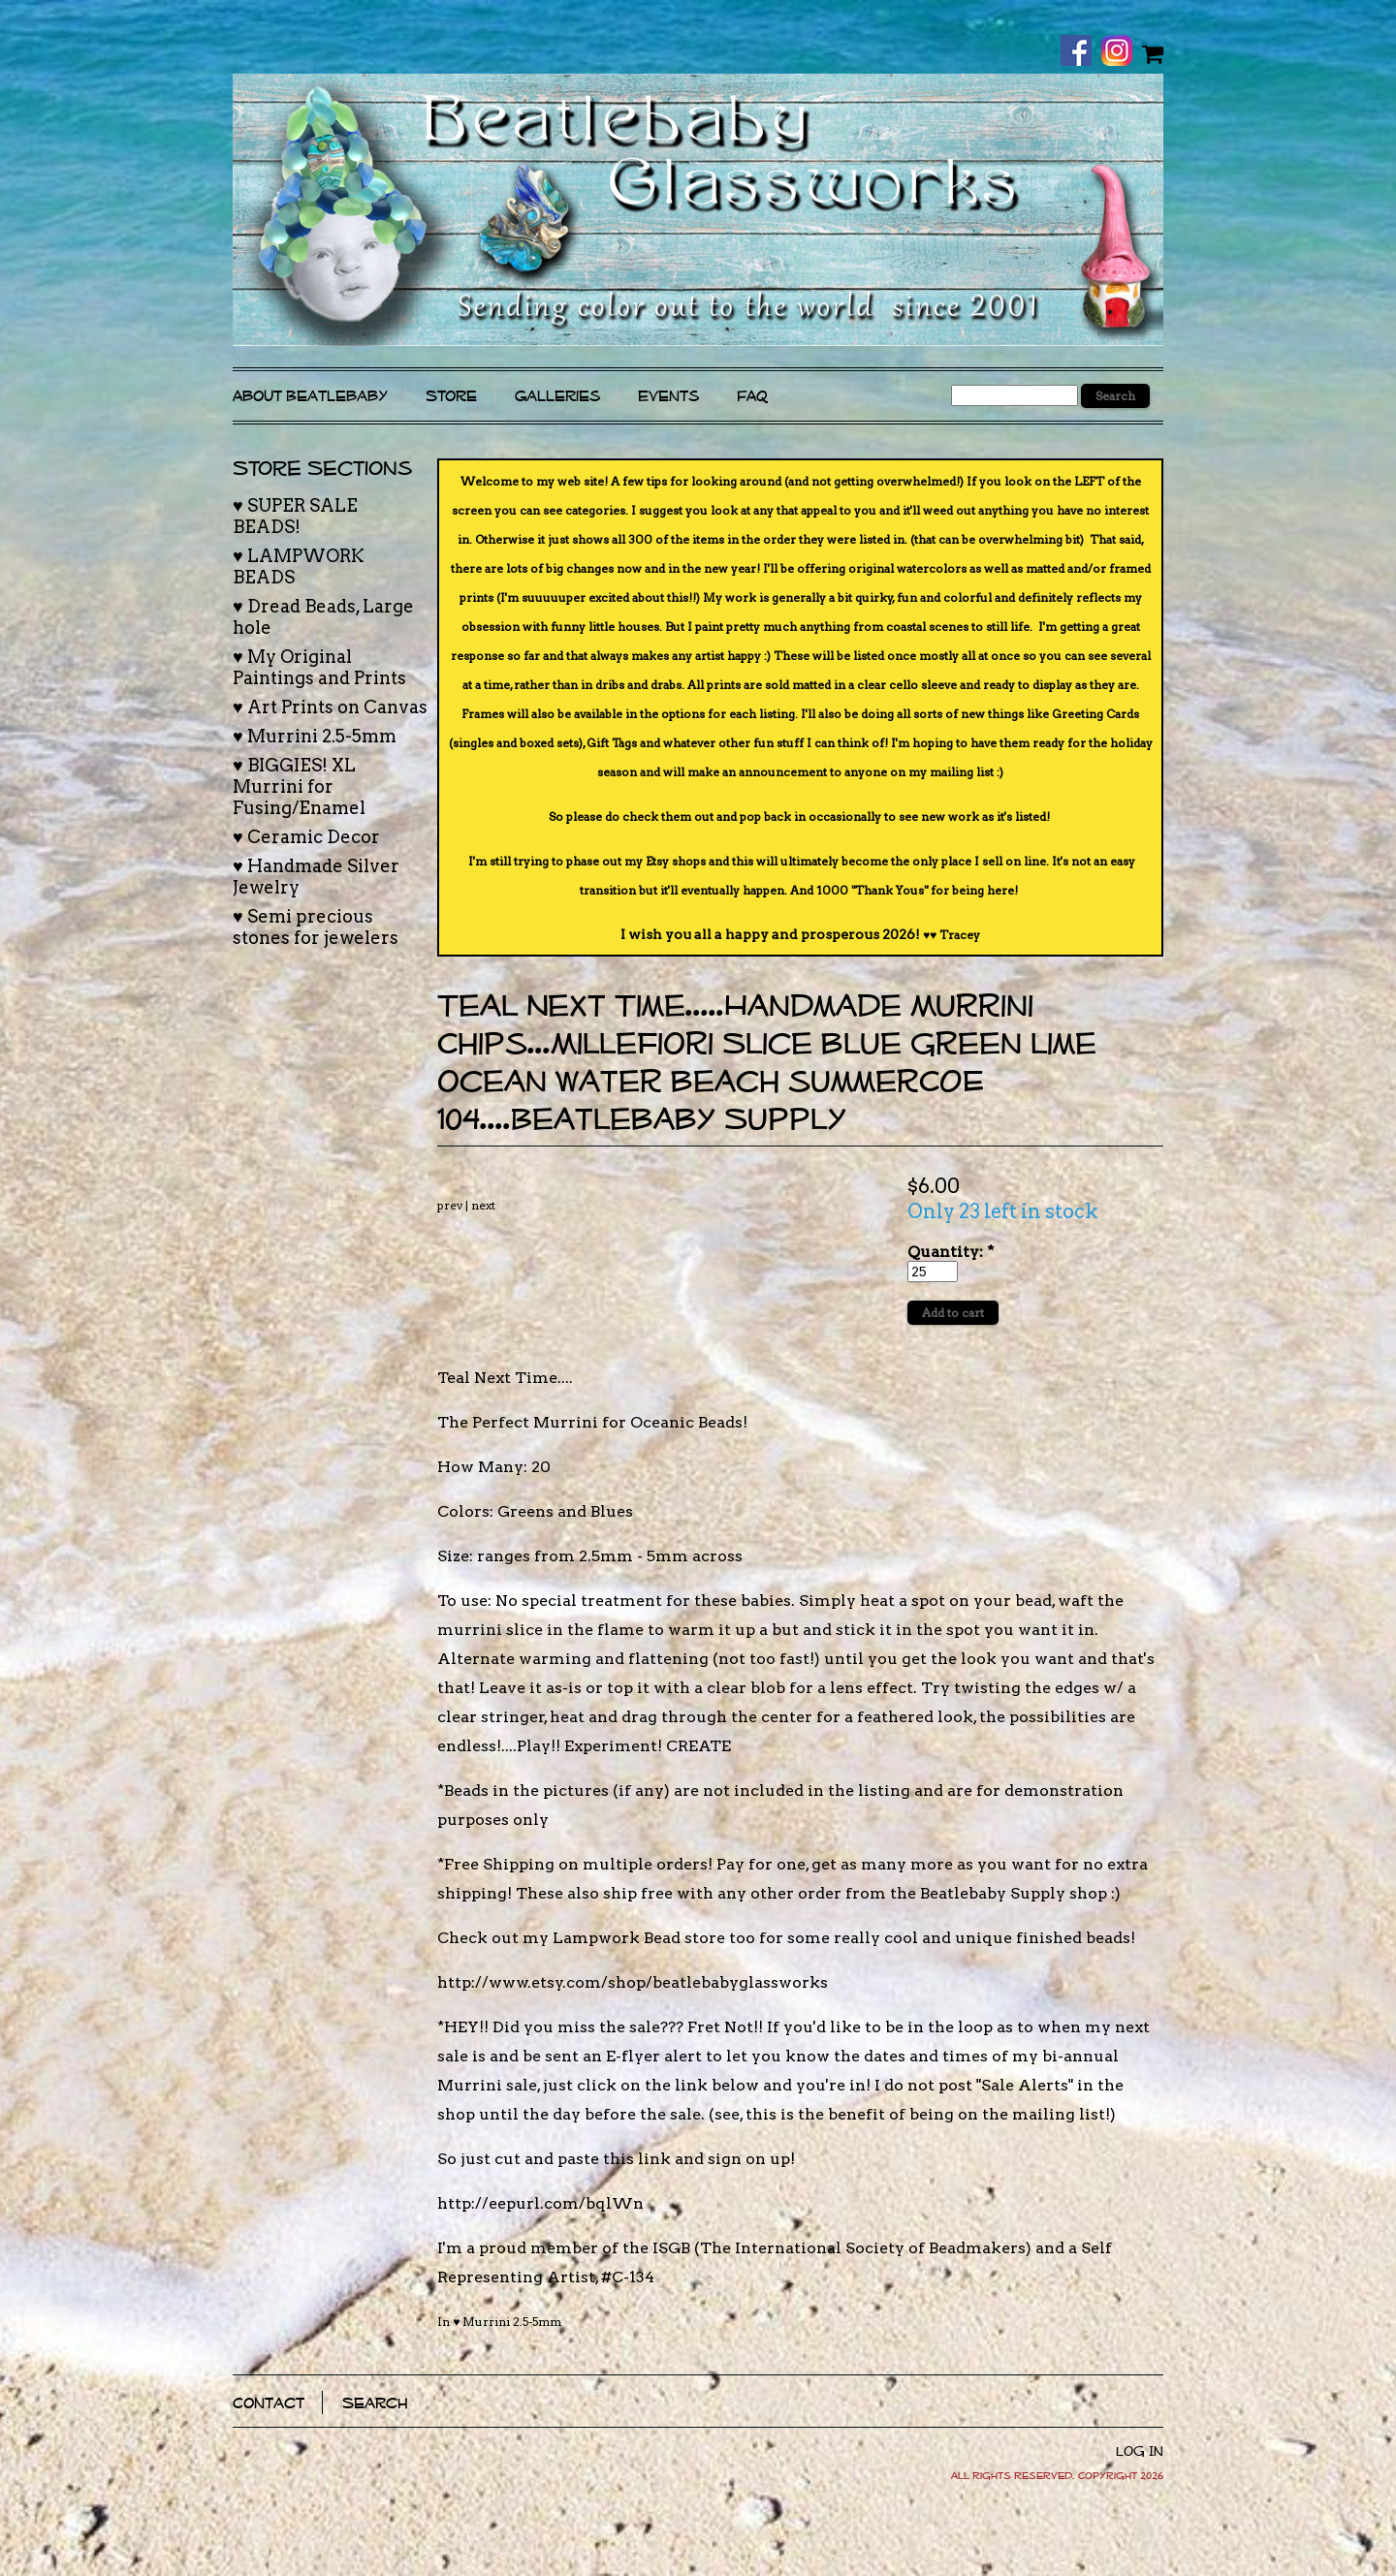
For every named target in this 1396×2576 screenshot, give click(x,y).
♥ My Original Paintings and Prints (319, 667)
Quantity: (950, 1251)
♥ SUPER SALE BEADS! (295, 516)
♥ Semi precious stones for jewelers (315, 927)
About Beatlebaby (310, 396)
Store (451, 396)
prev (449, 1205)
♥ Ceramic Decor (306, 837)
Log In (1139, 2451)
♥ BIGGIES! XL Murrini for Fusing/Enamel (299, 786)
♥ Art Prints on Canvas (330, 707)
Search (375, 2402)
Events (668, 396)
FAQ (752, 396)
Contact (268, 2402)
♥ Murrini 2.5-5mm (507, 2321)
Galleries (557, 396)
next (483, 1205)
